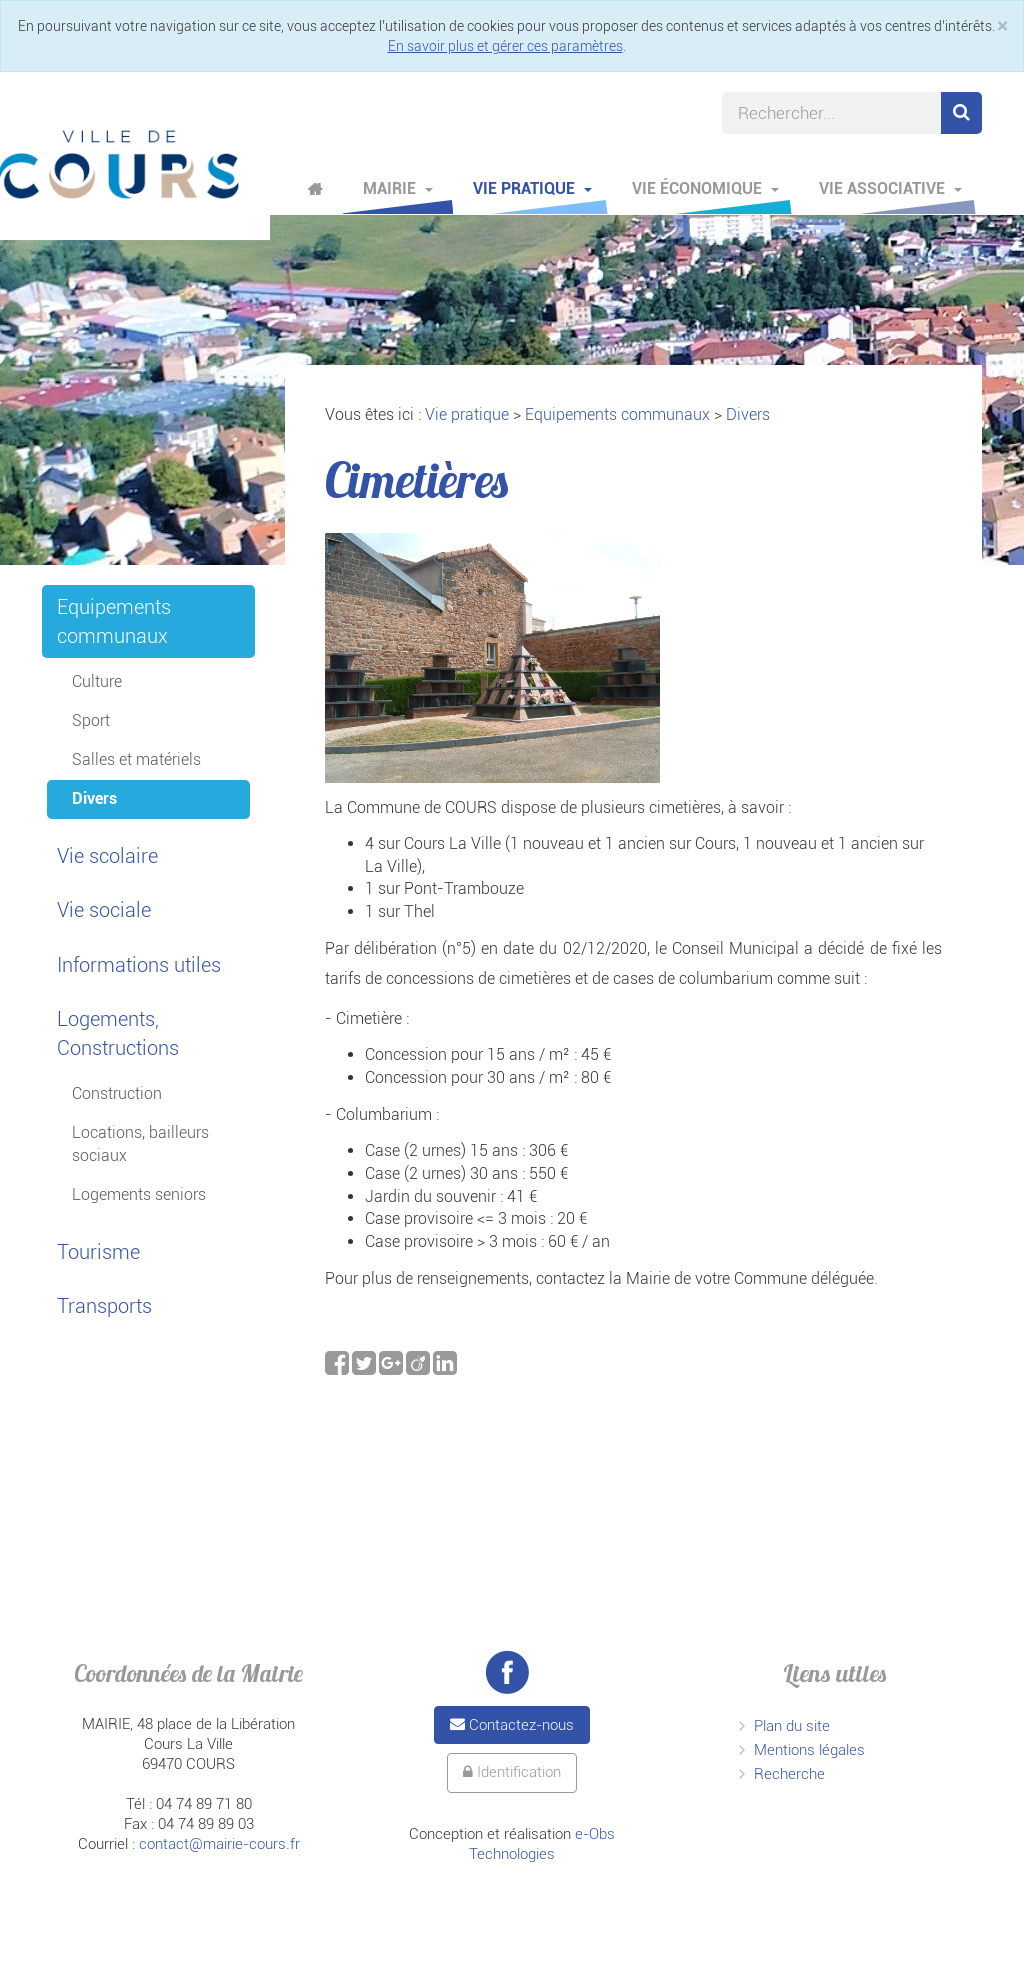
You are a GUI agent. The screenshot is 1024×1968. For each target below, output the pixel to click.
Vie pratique (532, 188)
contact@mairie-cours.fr (219, 1844)
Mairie (398, 188)
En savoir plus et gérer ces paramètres (505, 46)
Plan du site (792, 1726)
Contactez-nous (512, 1725)
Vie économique (705, 188)
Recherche (789, 1774)
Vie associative (890, 188)
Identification (512, 1772)
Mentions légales (809, 1750)
